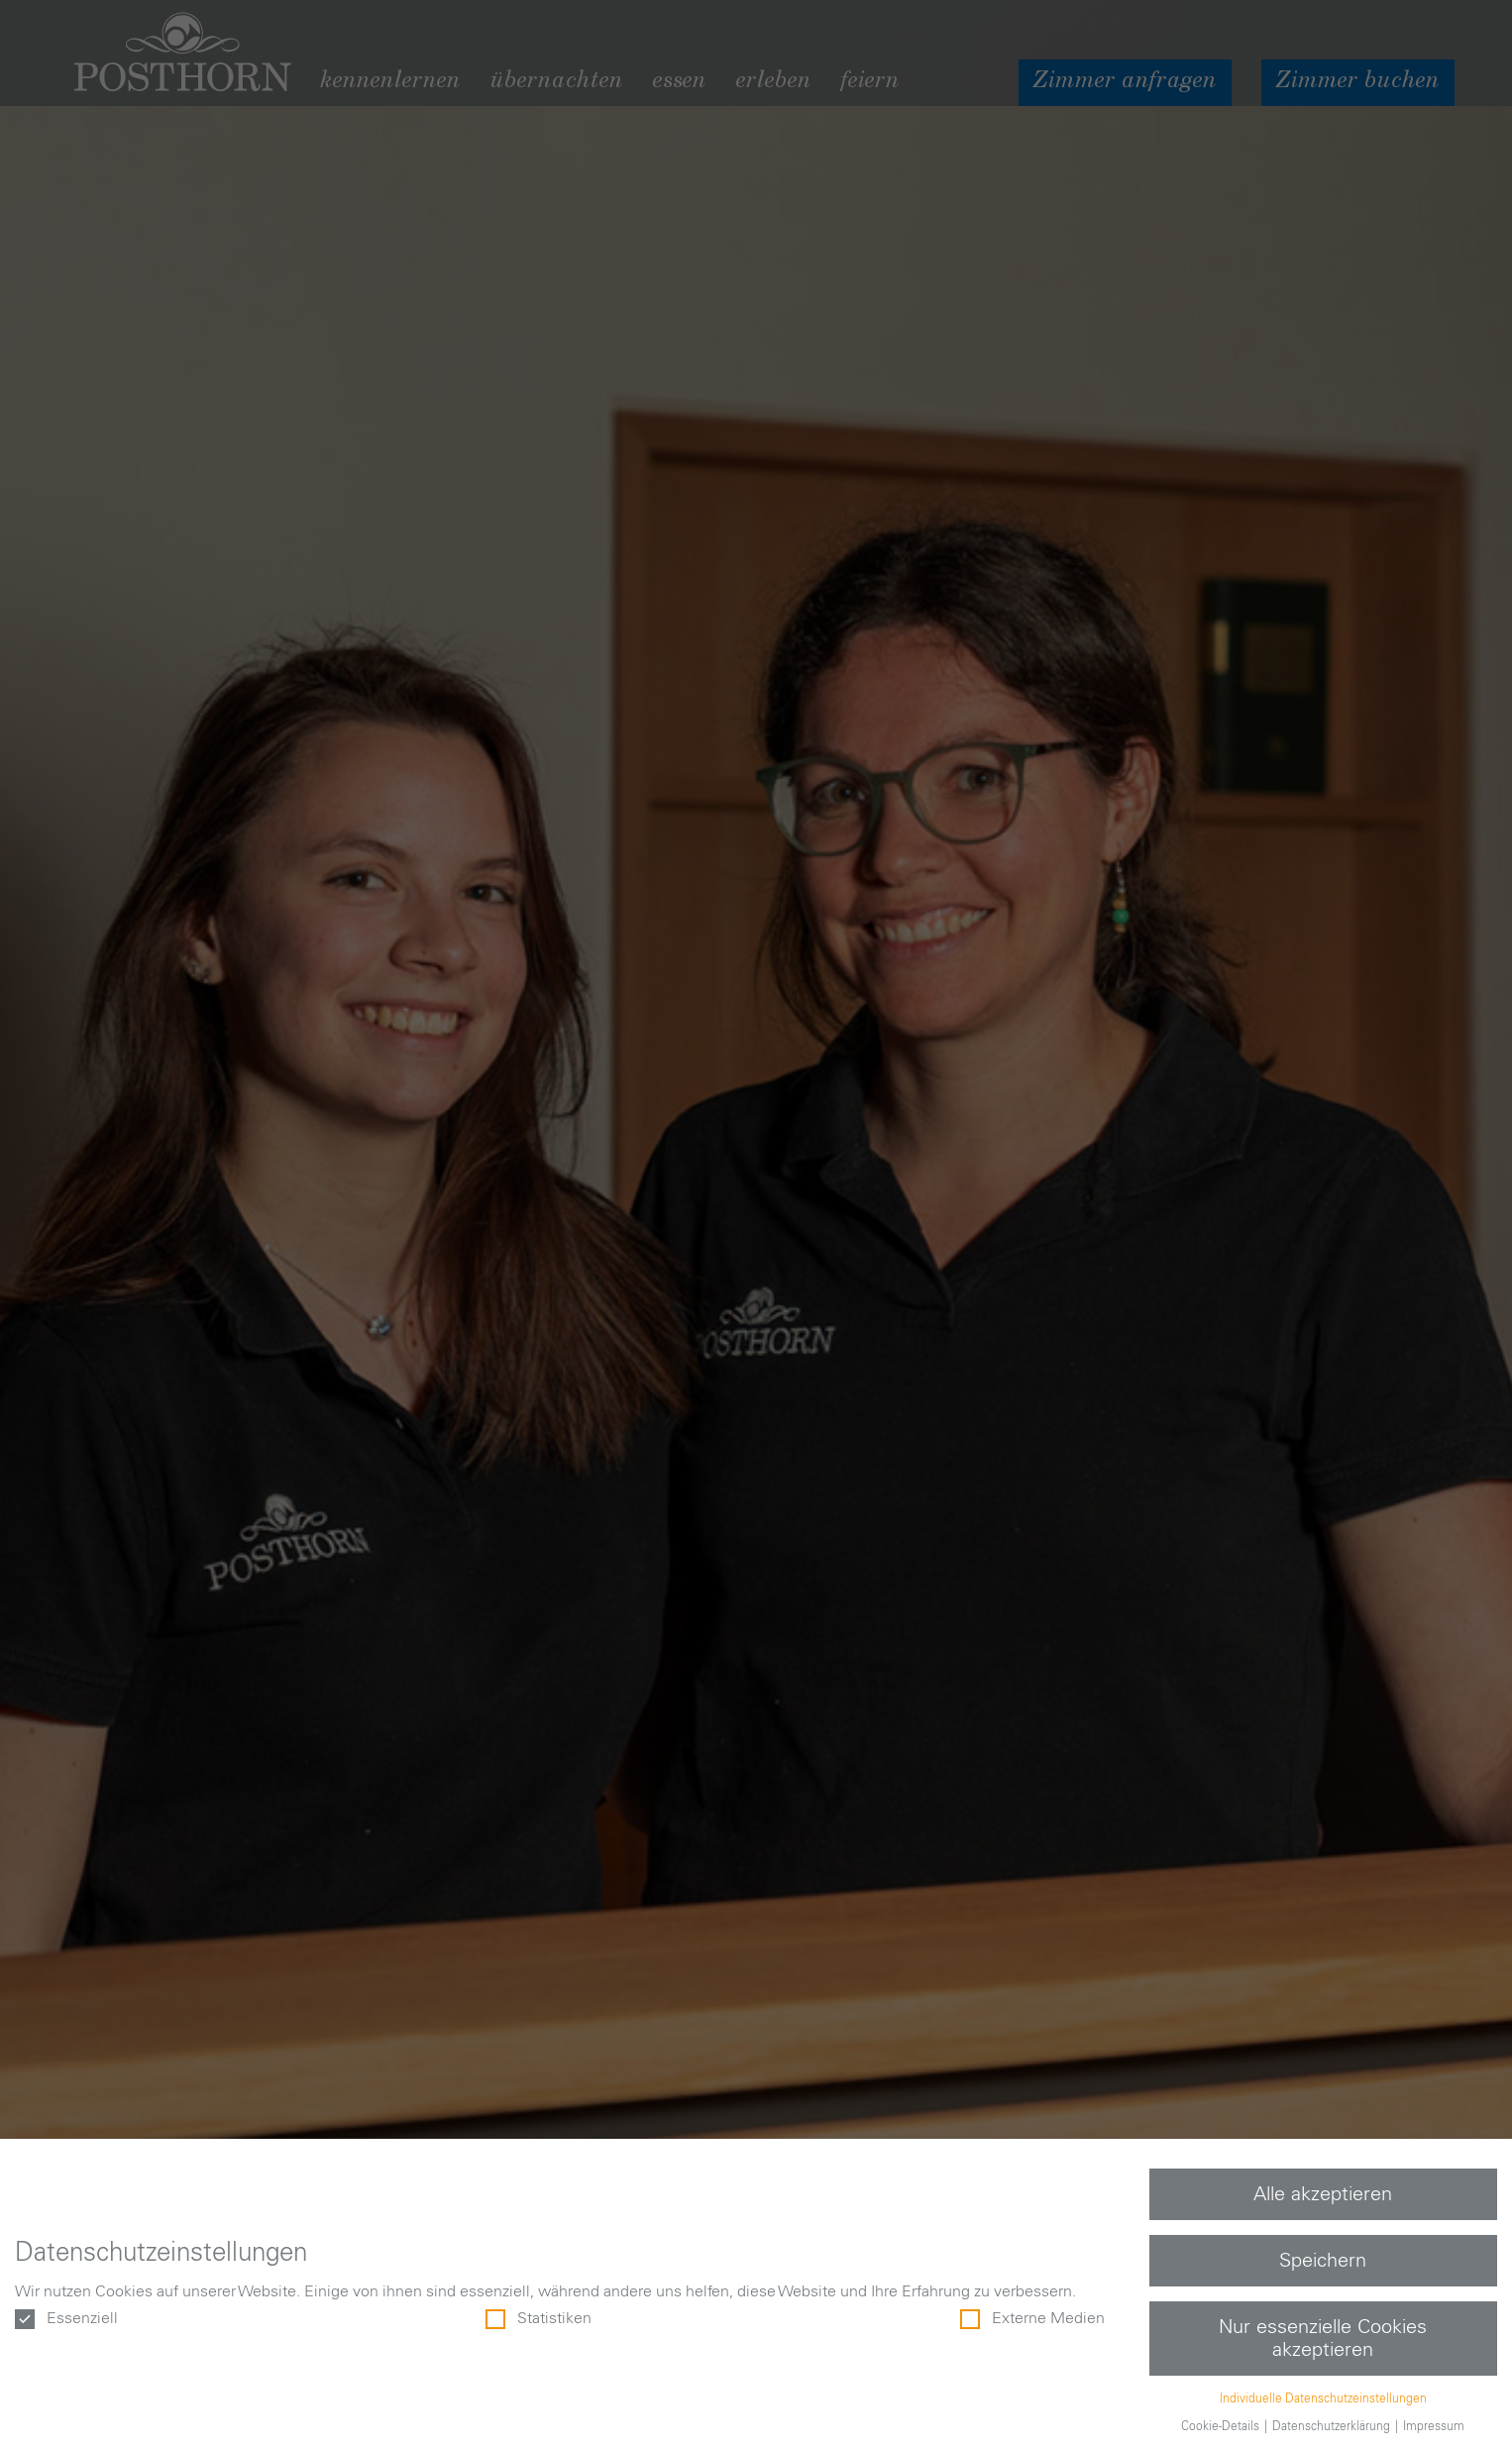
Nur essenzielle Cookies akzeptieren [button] (1323, 2338)
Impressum (1433, 2426)
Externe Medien (1032, 2318)
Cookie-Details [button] (1221, 2426)
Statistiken (539, 2318)
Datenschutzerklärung (1332, 2426)
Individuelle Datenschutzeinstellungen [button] (1323, 2398)
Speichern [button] (1322, 2261)
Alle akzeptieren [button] (1322, 2194)
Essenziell (66, 2318)
